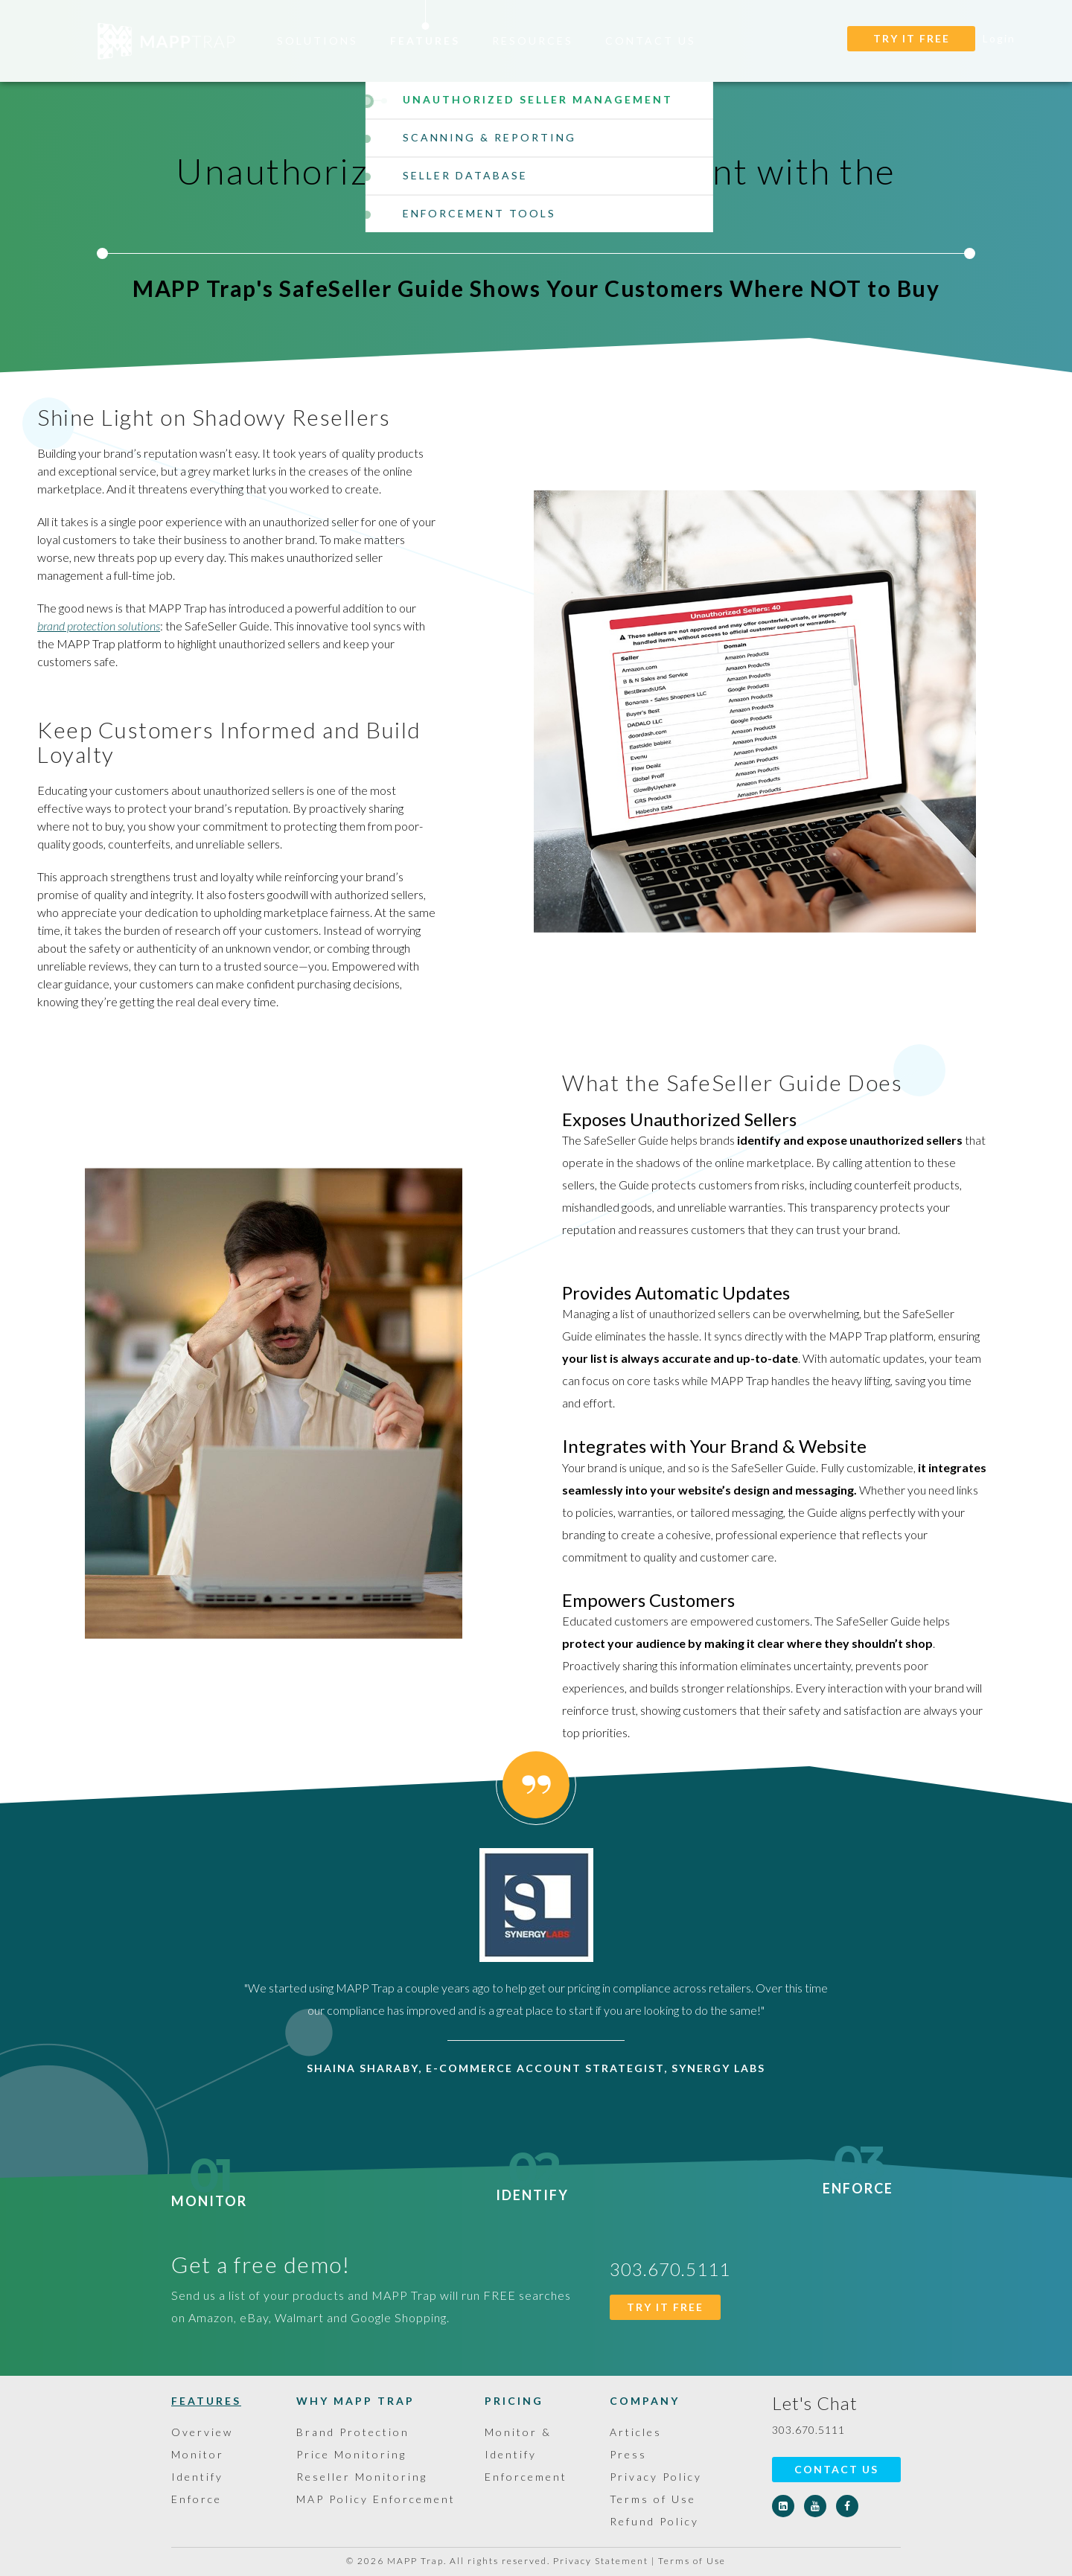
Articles (636, 2432)
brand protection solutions (98, 626)
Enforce (858, 2179)
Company (645, 2400)
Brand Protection (352, 2432)
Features (425, 40)
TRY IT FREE (911, 38)
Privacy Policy (656, 2476)
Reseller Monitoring (361, 2476)
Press (628, 2454)
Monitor (209, 2192)
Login (999, 38)
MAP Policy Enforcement (376, 2499)
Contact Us (650, 40)
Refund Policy (654, 2521)
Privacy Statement (600, 2560)
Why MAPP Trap (355, 2400)
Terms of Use (653, 2499)
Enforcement (526, 2476)
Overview (202, 2432)
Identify (532, 2186)
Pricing (514, 2400)
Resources (532, 40)
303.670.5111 (808, 2429)
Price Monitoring (351, 2454)
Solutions (317, 40)
